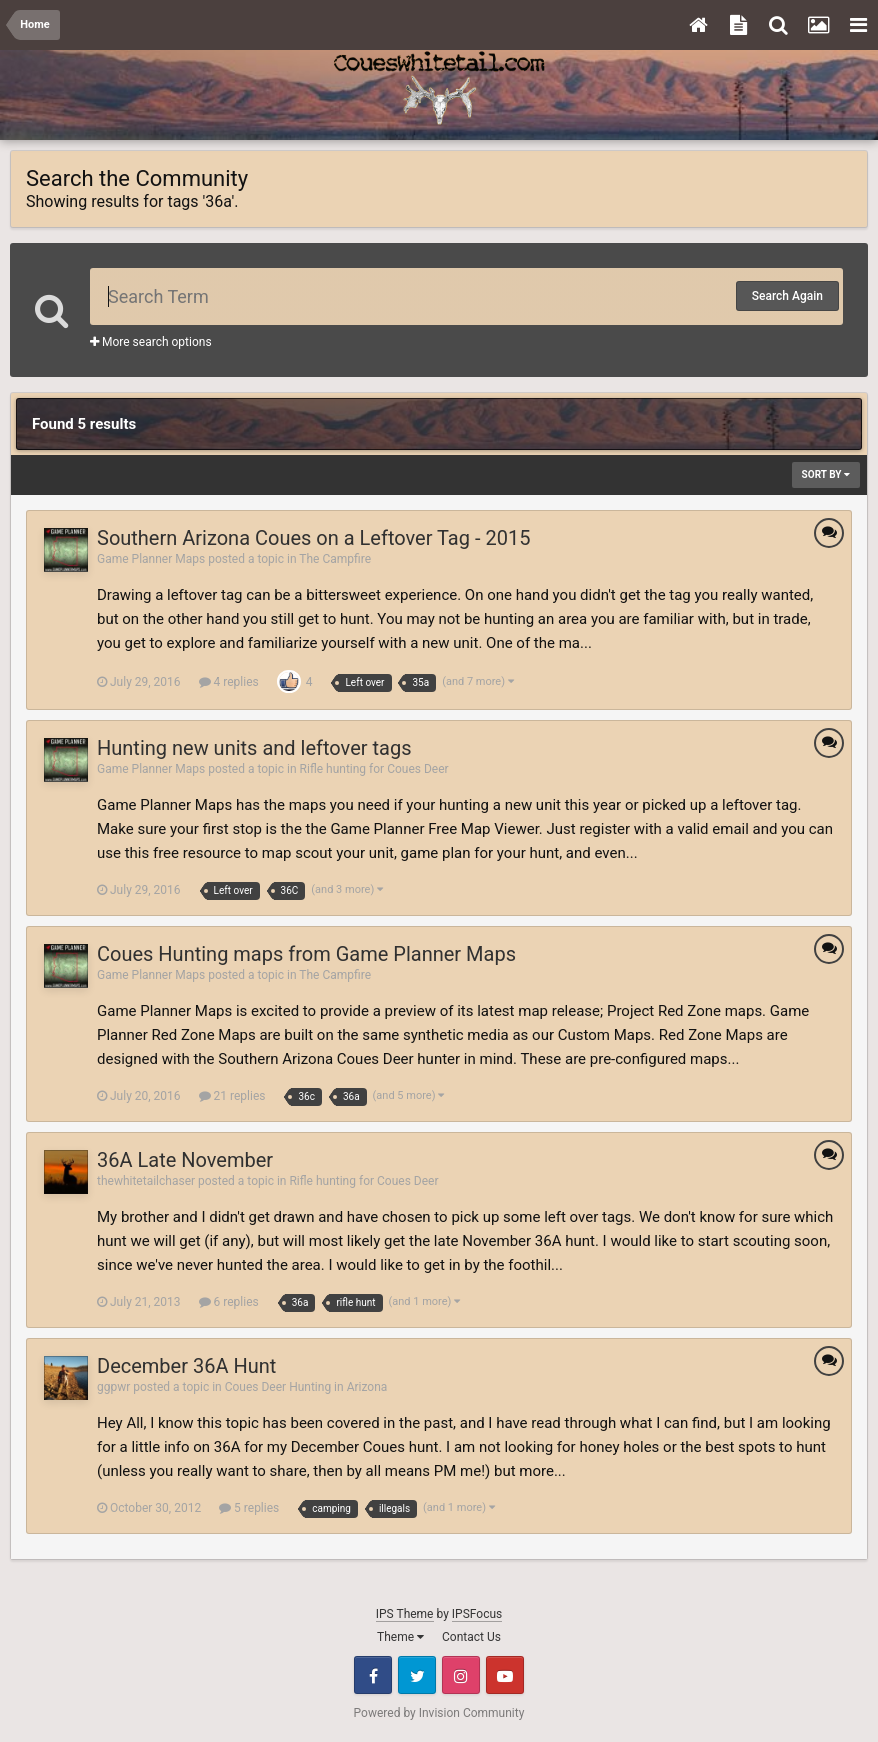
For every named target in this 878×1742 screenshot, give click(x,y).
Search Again (787, 296)
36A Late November (185, 1160)
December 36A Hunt (186, 1366)
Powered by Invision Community (439, 1713)
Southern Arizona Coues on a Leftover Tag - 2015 (313, 538)
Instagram (461, 1675)
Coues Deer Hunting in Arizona (306, 1387)
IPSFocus (477, 1614)
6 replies (229, 1302)
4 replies (229, 682)
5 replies (249, 1508)
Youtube (505, 1675)
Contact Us (471, 1637)
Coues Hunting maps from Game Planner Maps (306, 954)
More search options (151, 342)
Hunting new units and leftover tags (254, 748)
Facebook (373, 1675)
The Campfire (335, 559)
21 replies (232, 1096)
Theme (400, 1637)
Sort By (826, 474)
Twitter (417, 1675)
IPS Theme (405, 1614)
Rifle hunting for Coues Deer (374, 769)
